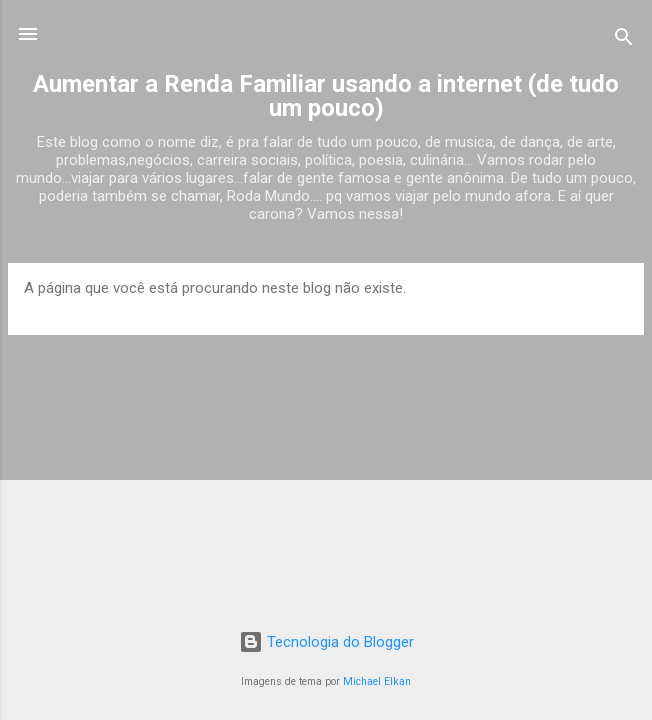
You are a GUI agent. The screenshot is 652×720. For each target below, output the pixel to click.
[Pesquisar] (624, 40)
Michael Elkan (377, 681)
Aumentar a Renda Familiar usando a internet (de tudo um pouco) (326, 96)
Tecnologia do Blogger (326, 642)
